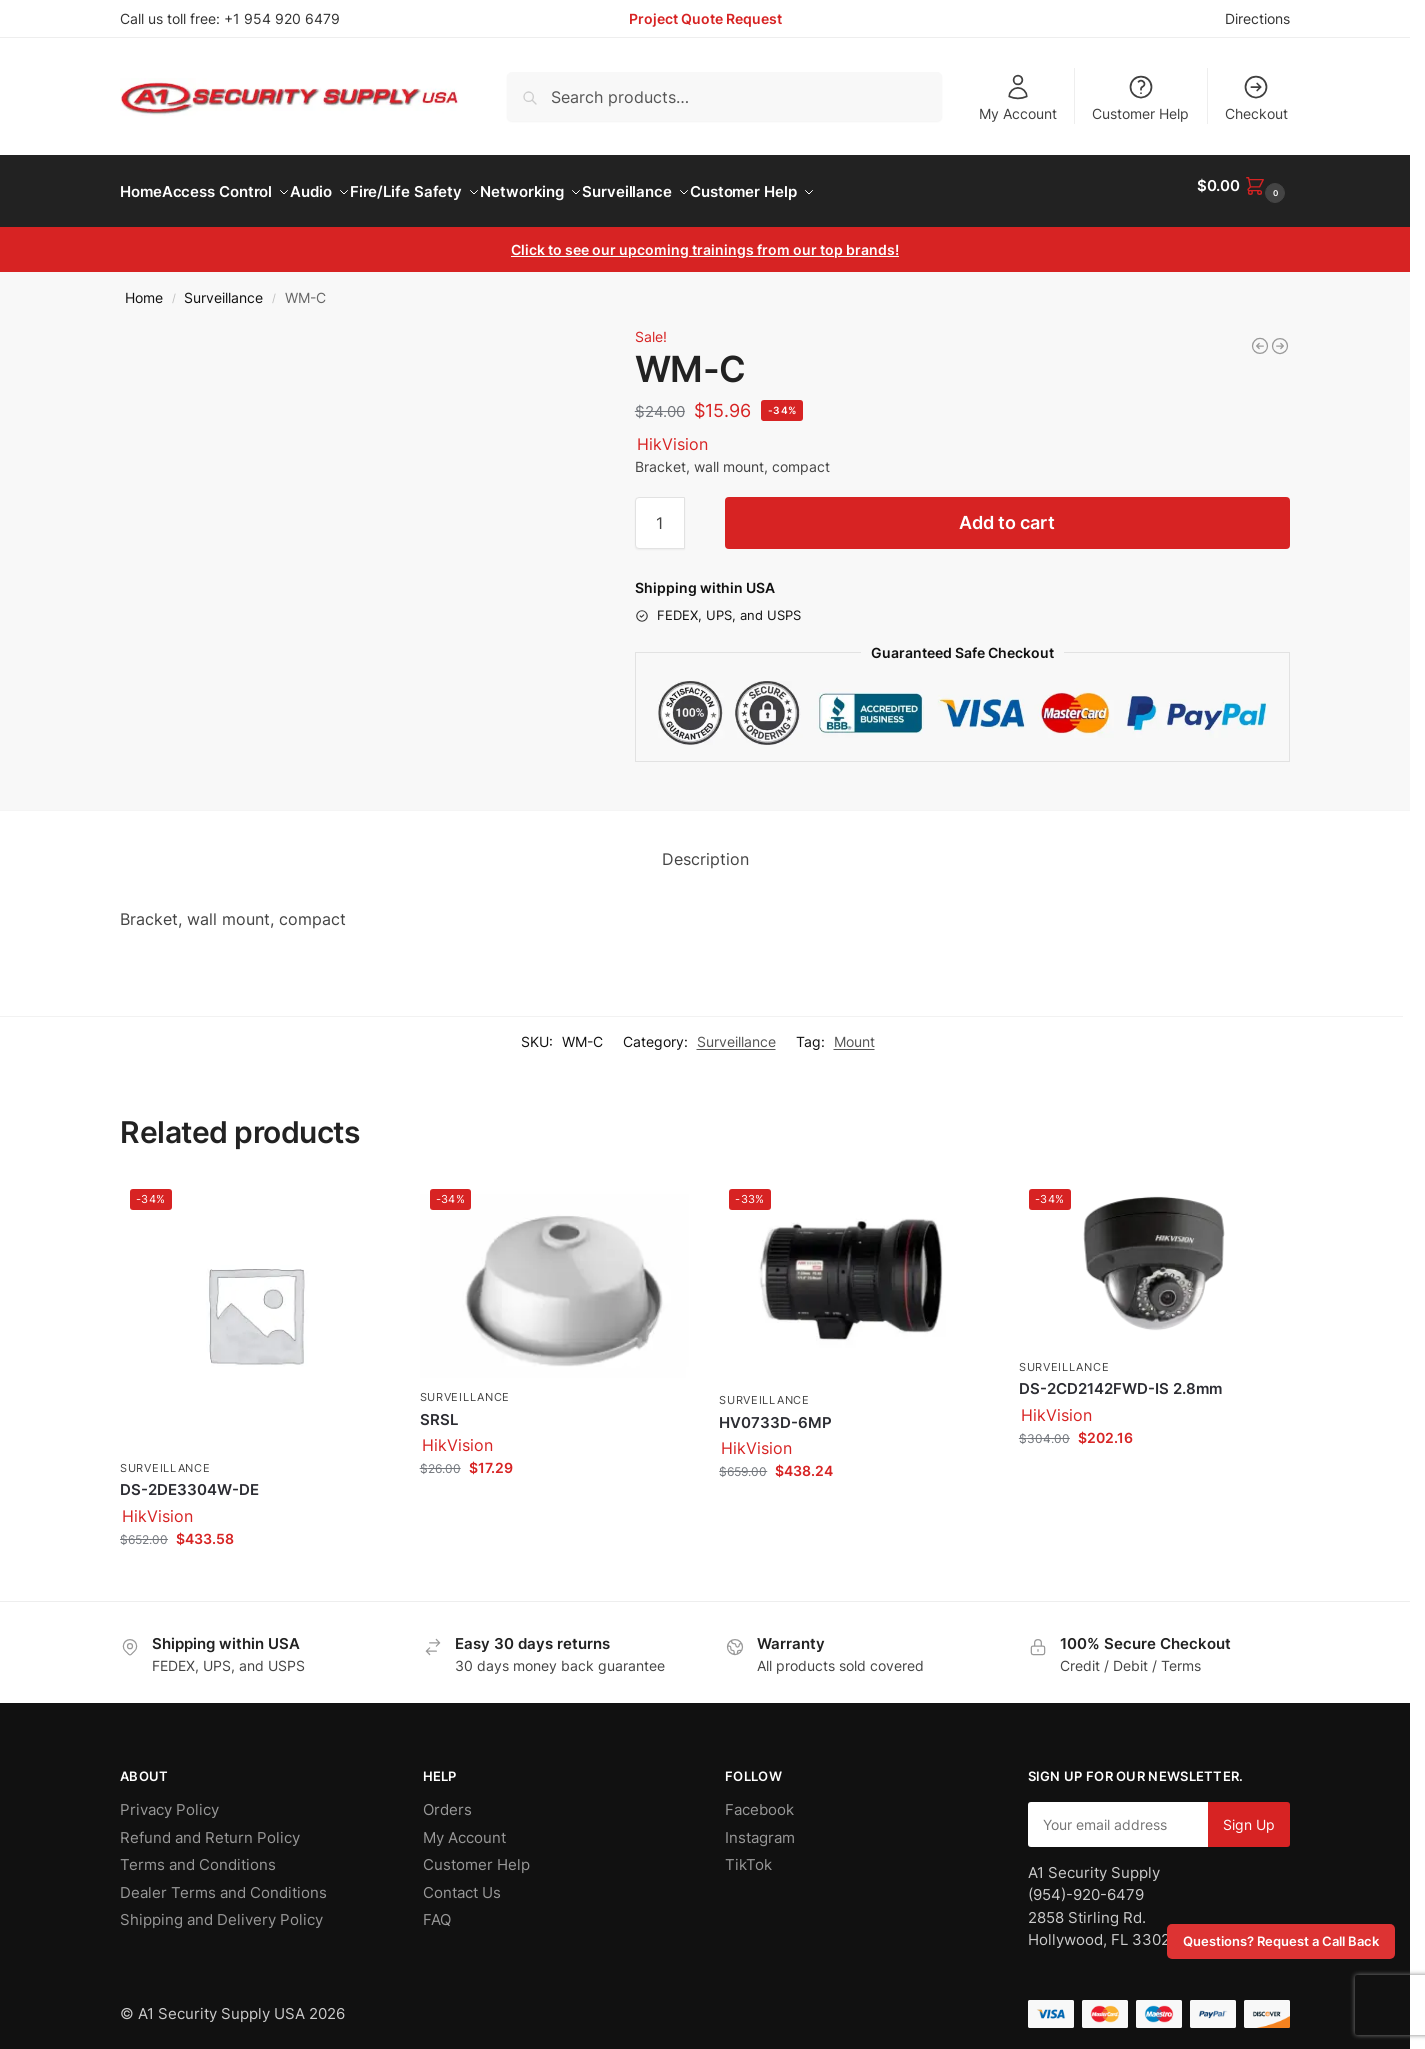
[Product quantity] (660, 512)
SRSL (439, 1408)
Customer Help (1140, 97)
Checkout (1256, 97)
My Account (1018, 97)
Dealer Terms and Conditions (223, 1880)
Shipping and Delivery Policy (221, 1908)
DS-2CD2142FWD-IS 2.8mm (1120, 1377)
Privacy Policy (169, 1798)
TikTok (748, 1853)
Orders (447, 1798)
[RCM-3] (1260, 335)
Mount (854, 1030)
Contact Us (462, 1880)
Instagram (760, 1825)
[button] (1243, 186)
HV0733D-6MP (775, 1411)
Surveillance (223, 287)
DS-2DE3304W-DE (189, 1478)
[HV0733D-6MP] (1280, 335)
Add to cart (1007, 511)
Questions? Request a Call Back (1281, 1941)
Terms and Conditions (198, 1853)
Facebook (759, 1798)
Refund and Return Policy (210, 1825)
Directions (1257, 18)
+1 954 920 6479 (282, 18)
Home (144, 287)
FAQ (437, 1908)
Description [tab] (705, 848)
